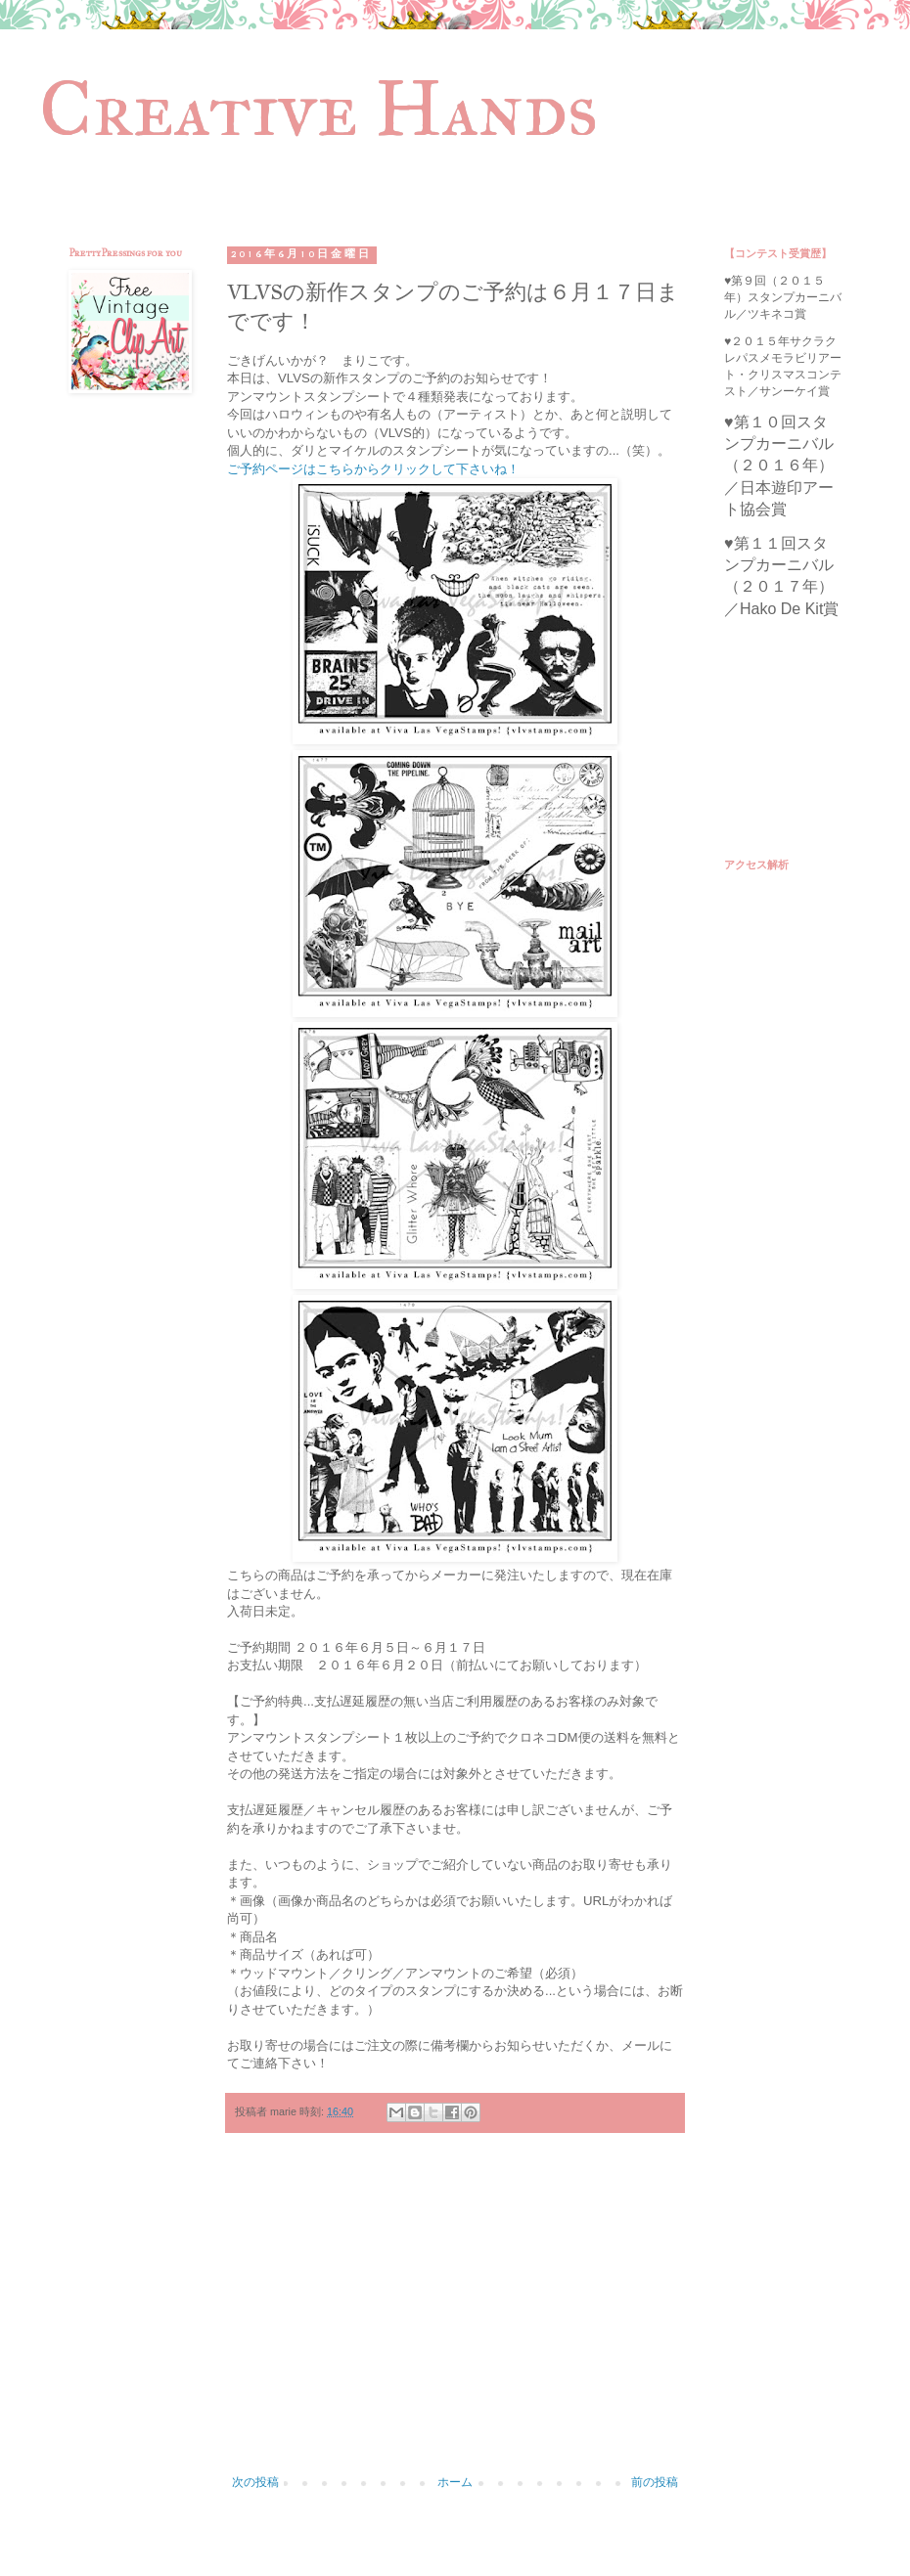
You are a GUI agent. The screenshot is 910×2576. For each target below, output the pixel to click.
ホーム (455, 2482)
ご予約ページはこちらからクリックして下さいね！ (373, 469)
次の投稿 (255, 2482)
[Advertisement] (455, 2314)
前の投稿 (654, 2482)
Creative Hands (318, 108)
